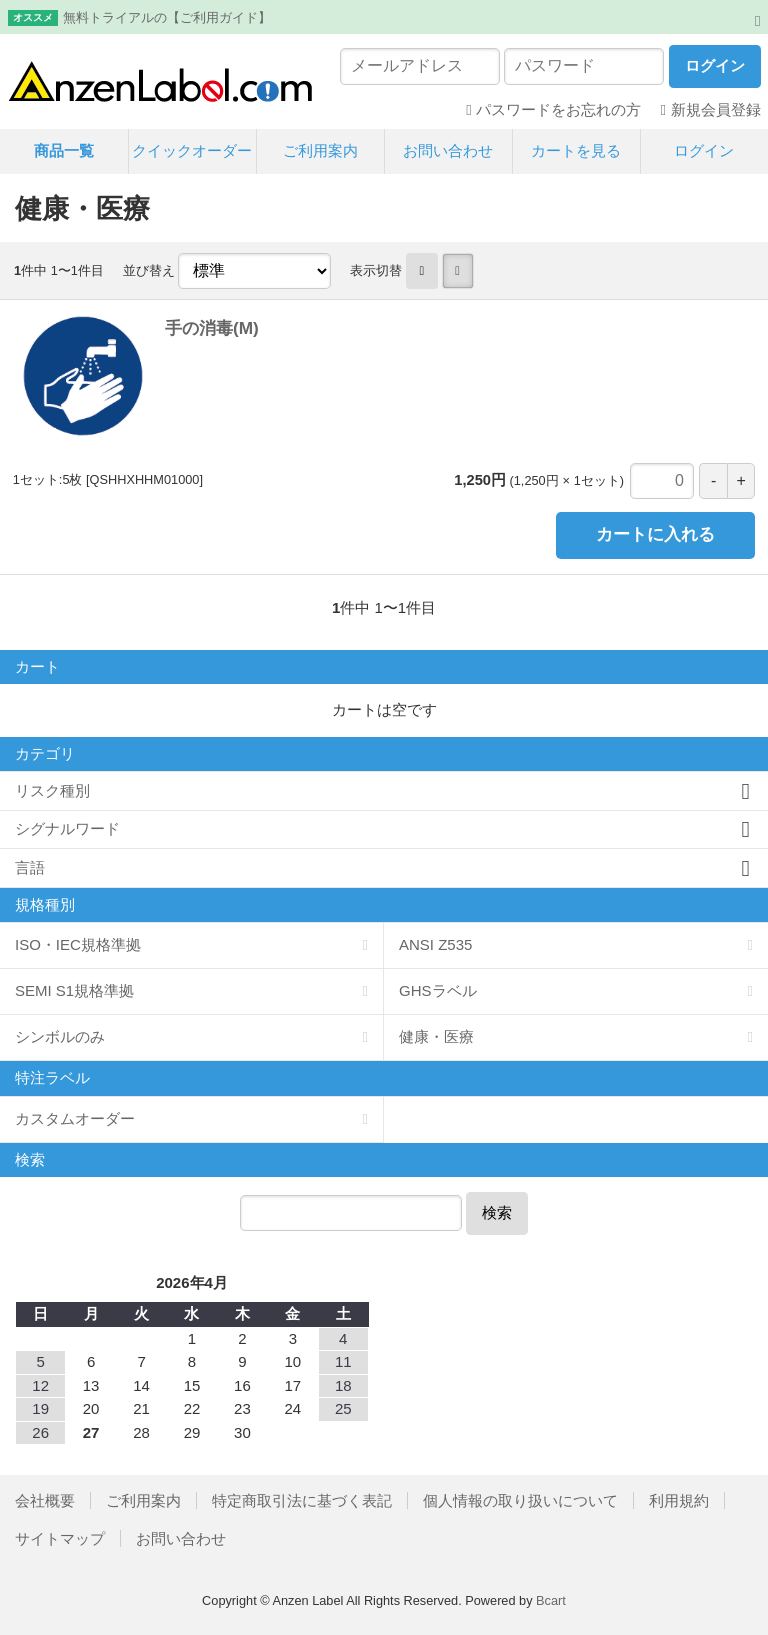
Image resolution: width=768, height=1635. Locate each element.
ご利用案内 (320, 150)
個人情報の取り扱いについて (520, 1500)
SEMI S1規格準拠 (74, 990)
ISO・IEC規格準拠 (78, 944)
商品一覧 (64, 150)
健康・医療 (436, 1036)
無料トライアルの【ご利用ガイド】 (167, 17)
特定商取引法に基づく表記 (302, 1500)
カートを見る (576, 150)
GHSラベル (438, 990)
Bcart (551, 1600)
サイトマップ (60, 1538)
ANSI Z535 (435, 944)
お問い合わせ (448, 150)
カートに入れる (655, 534)
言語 (30, 867)
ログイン (704, 150)
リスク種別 (52, 790)
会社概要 (45, 1500)
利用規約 (679, 1500)
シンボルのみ (60, 1036)
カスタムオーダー (75, 1118)
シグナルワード (67, 828)
